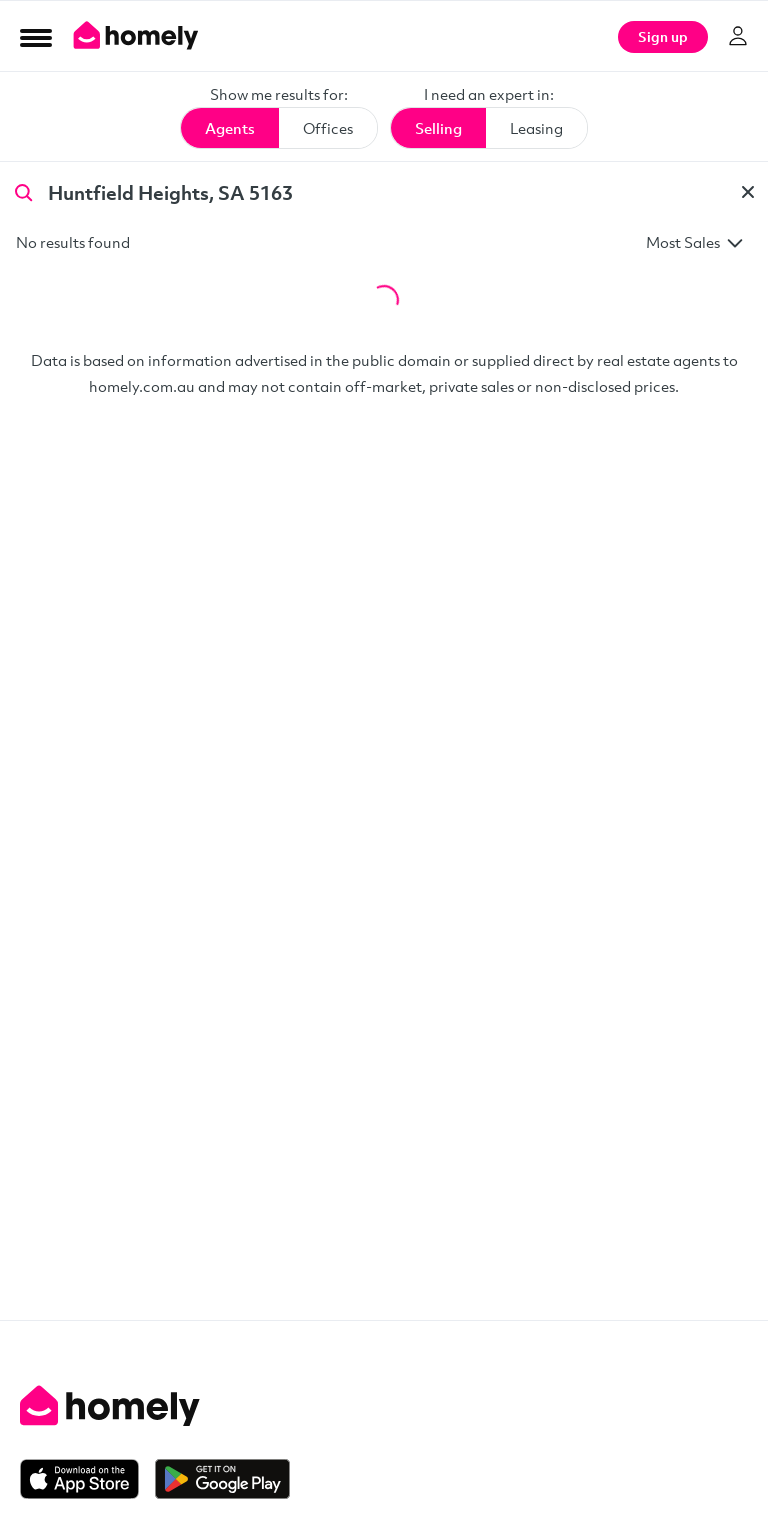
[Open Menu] (36, 37)
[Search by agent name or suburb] (384, 192)
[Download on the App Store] (87, 1479)
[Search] (24, 191)
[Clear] (748, 192)
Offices (328, 128)
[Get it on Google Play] (222, 1479)
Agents (230, 128)
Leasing (536, 128)
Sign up (663, 36)
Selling (438, 128)
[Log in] (738, 36)
